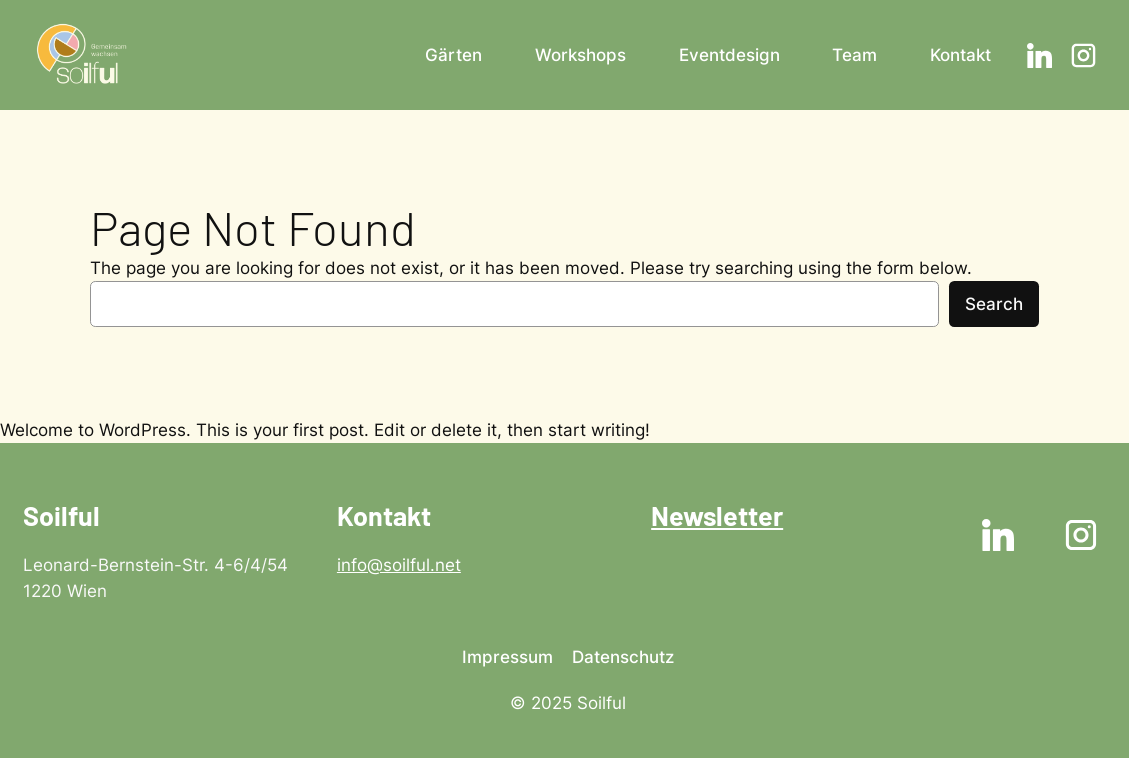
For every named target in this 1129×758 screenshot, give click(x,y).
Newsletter (717, 515)
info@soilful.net (399, 565)
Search (994, 304)
